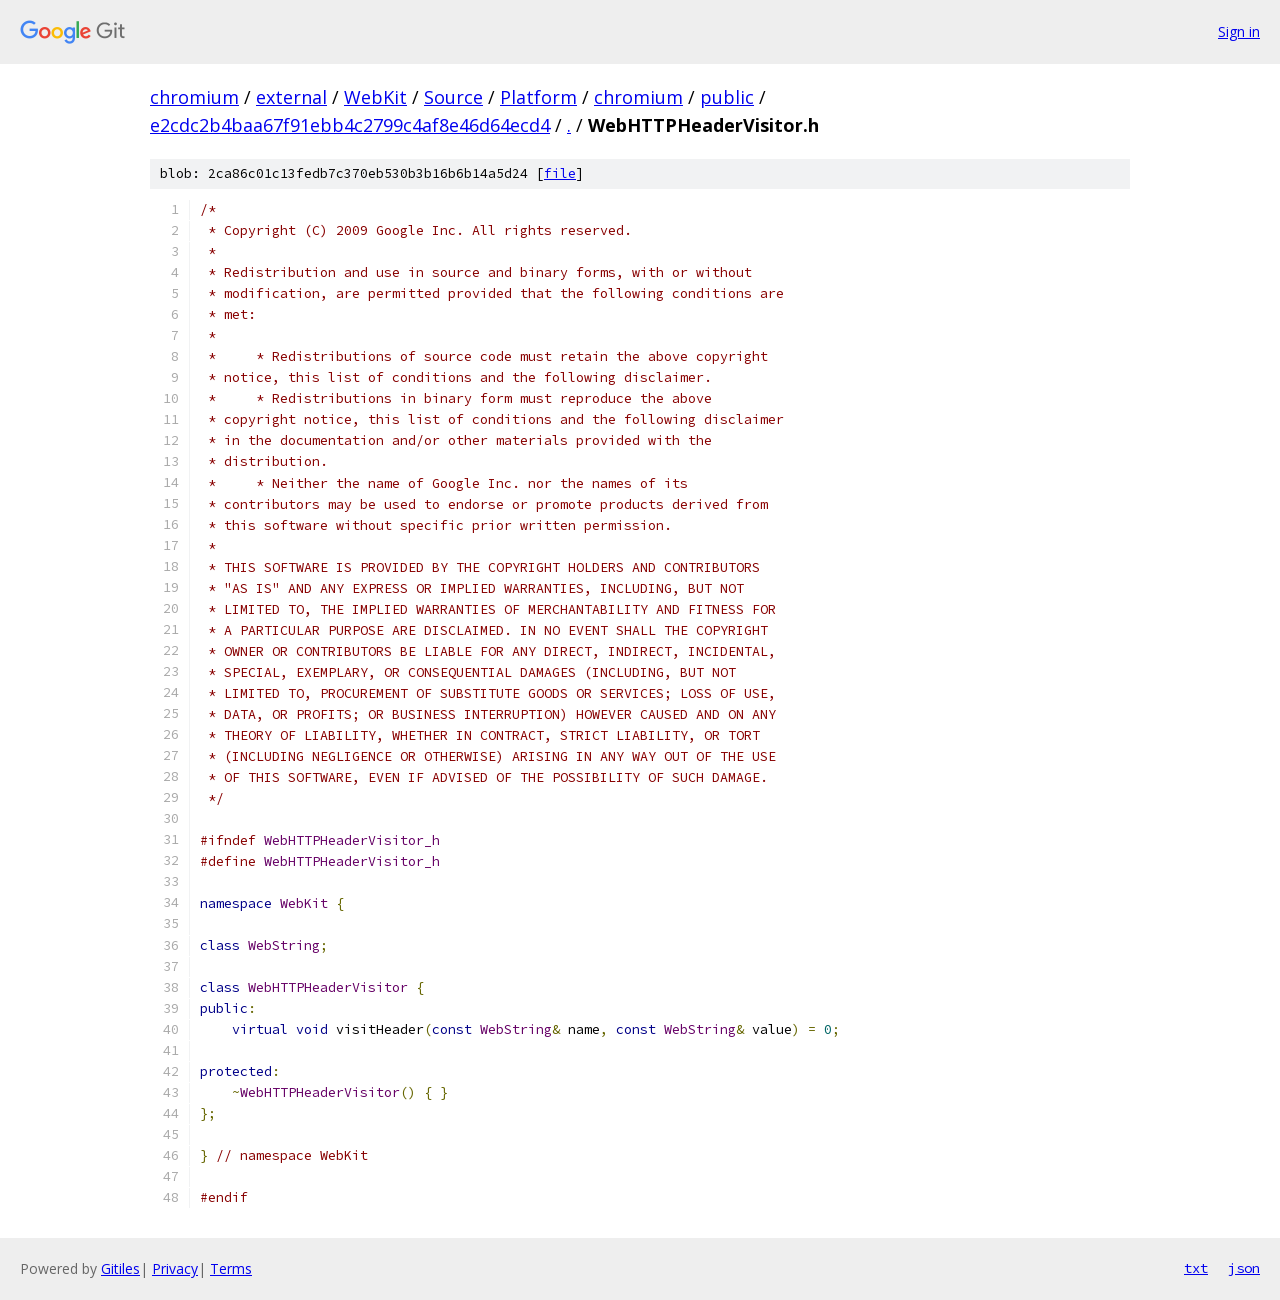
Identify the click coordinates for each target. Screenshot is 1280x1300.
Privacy (175, 1268)
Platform (538, 97)
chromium (194, 97)
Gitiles (120, 1268)
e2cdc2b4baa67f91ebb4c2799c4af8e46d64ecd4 (350, 125)
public (727, 97)
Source (453, 97)
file (560, 173)
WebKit (375, 97)
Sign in (1239, 31)
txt (1196, 1268)
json (1244, 1268)
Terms (231, 1268)
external (291, 97)
